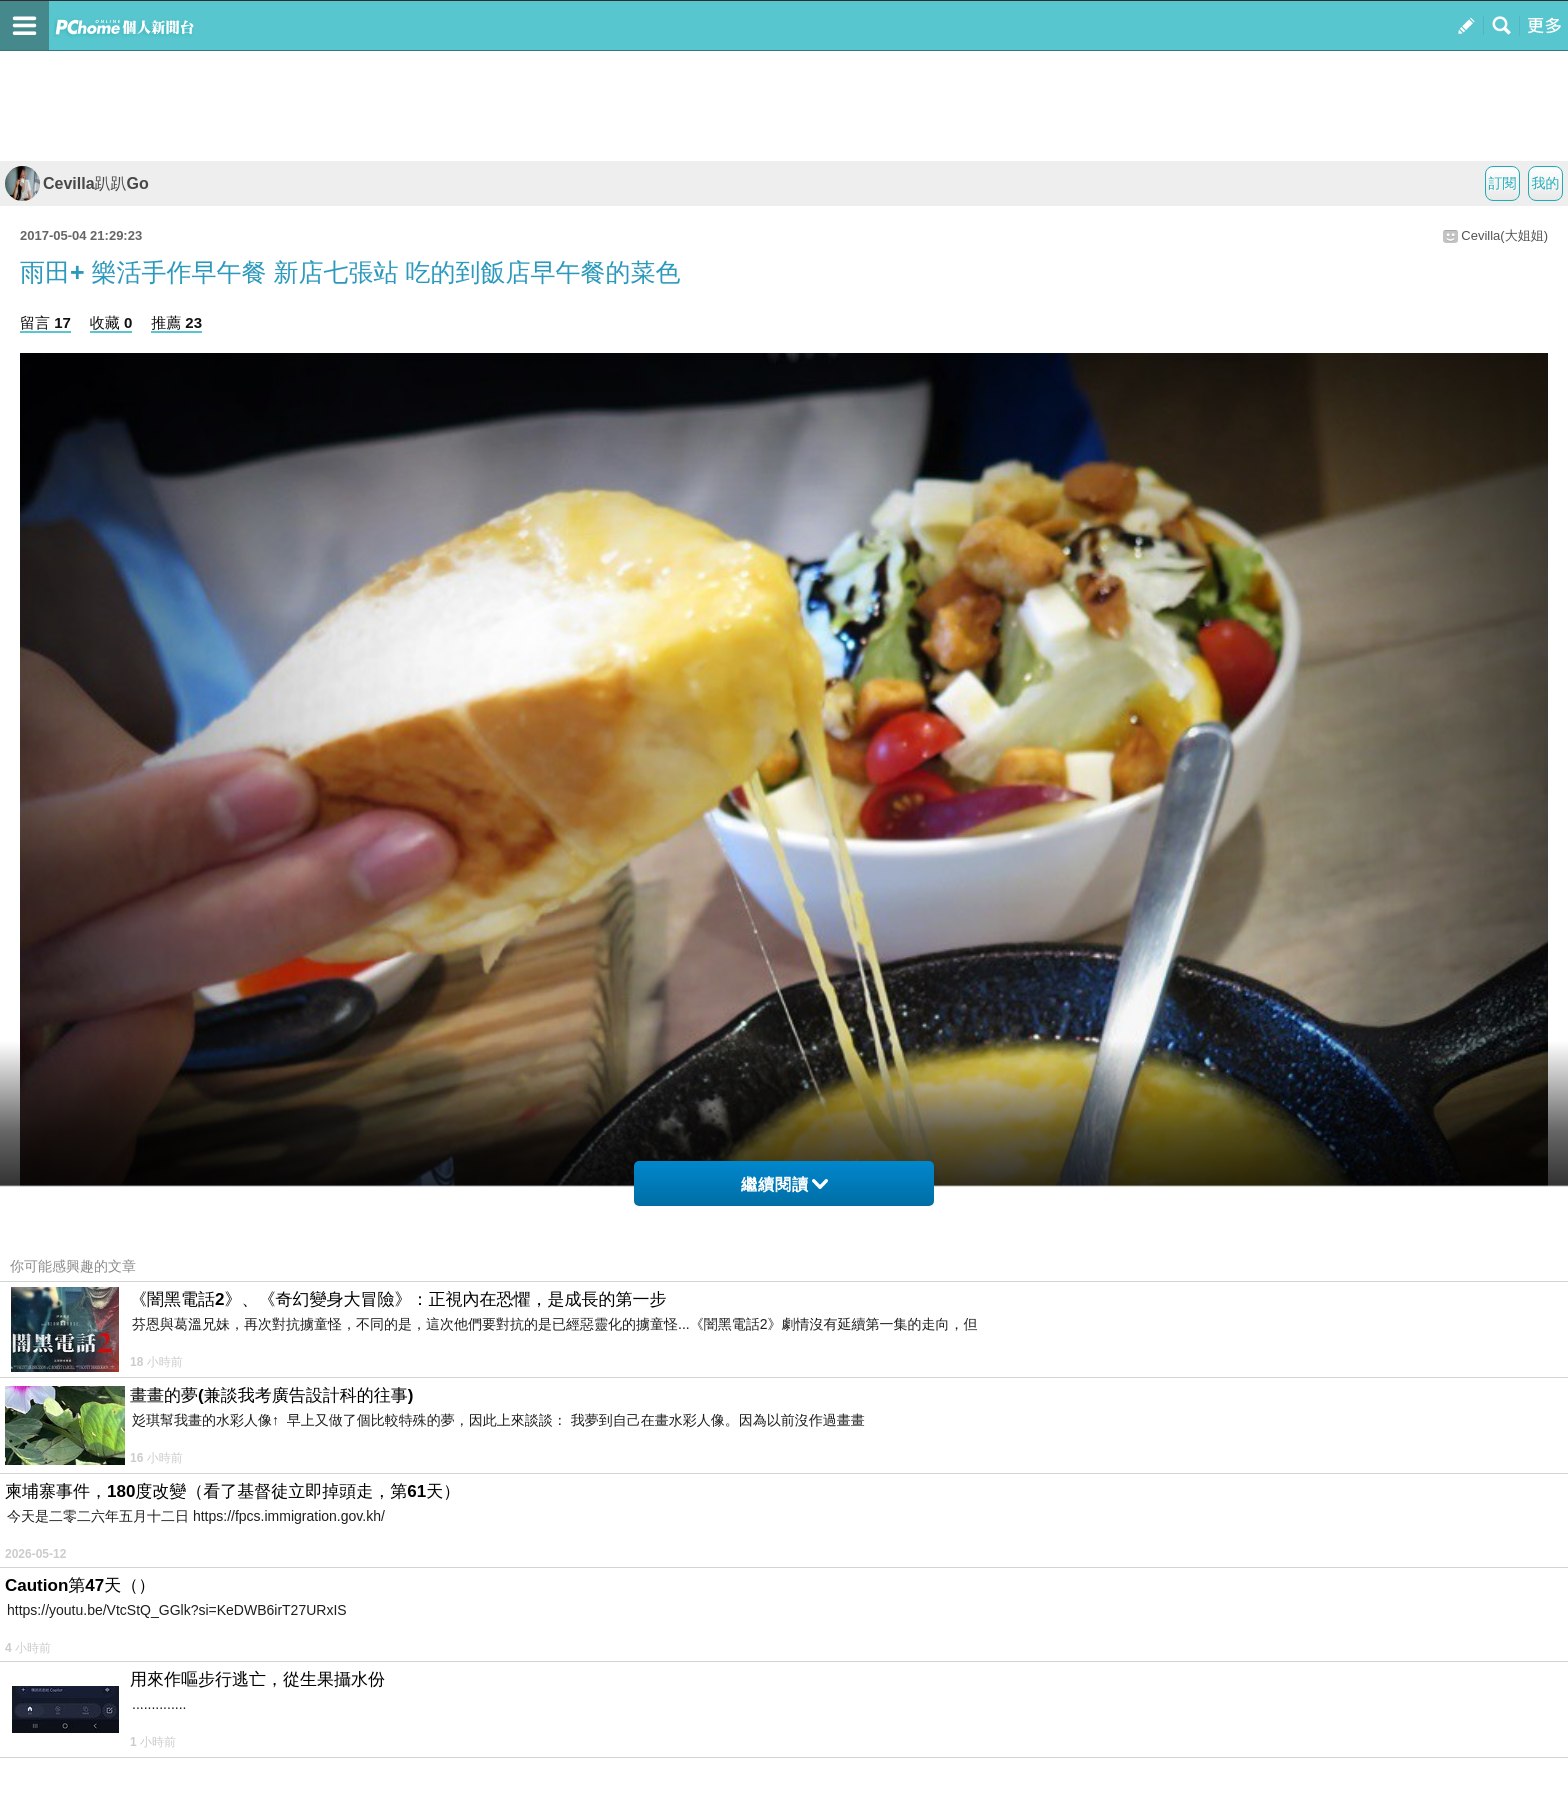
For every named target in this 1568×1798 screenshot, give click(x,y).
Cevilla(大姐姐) (1504, 235)
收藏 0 (111, 322)
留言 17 (45, 322)
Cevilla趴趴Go (77, 183)
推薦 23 (176, 322)
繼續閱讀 (784, 1184)
